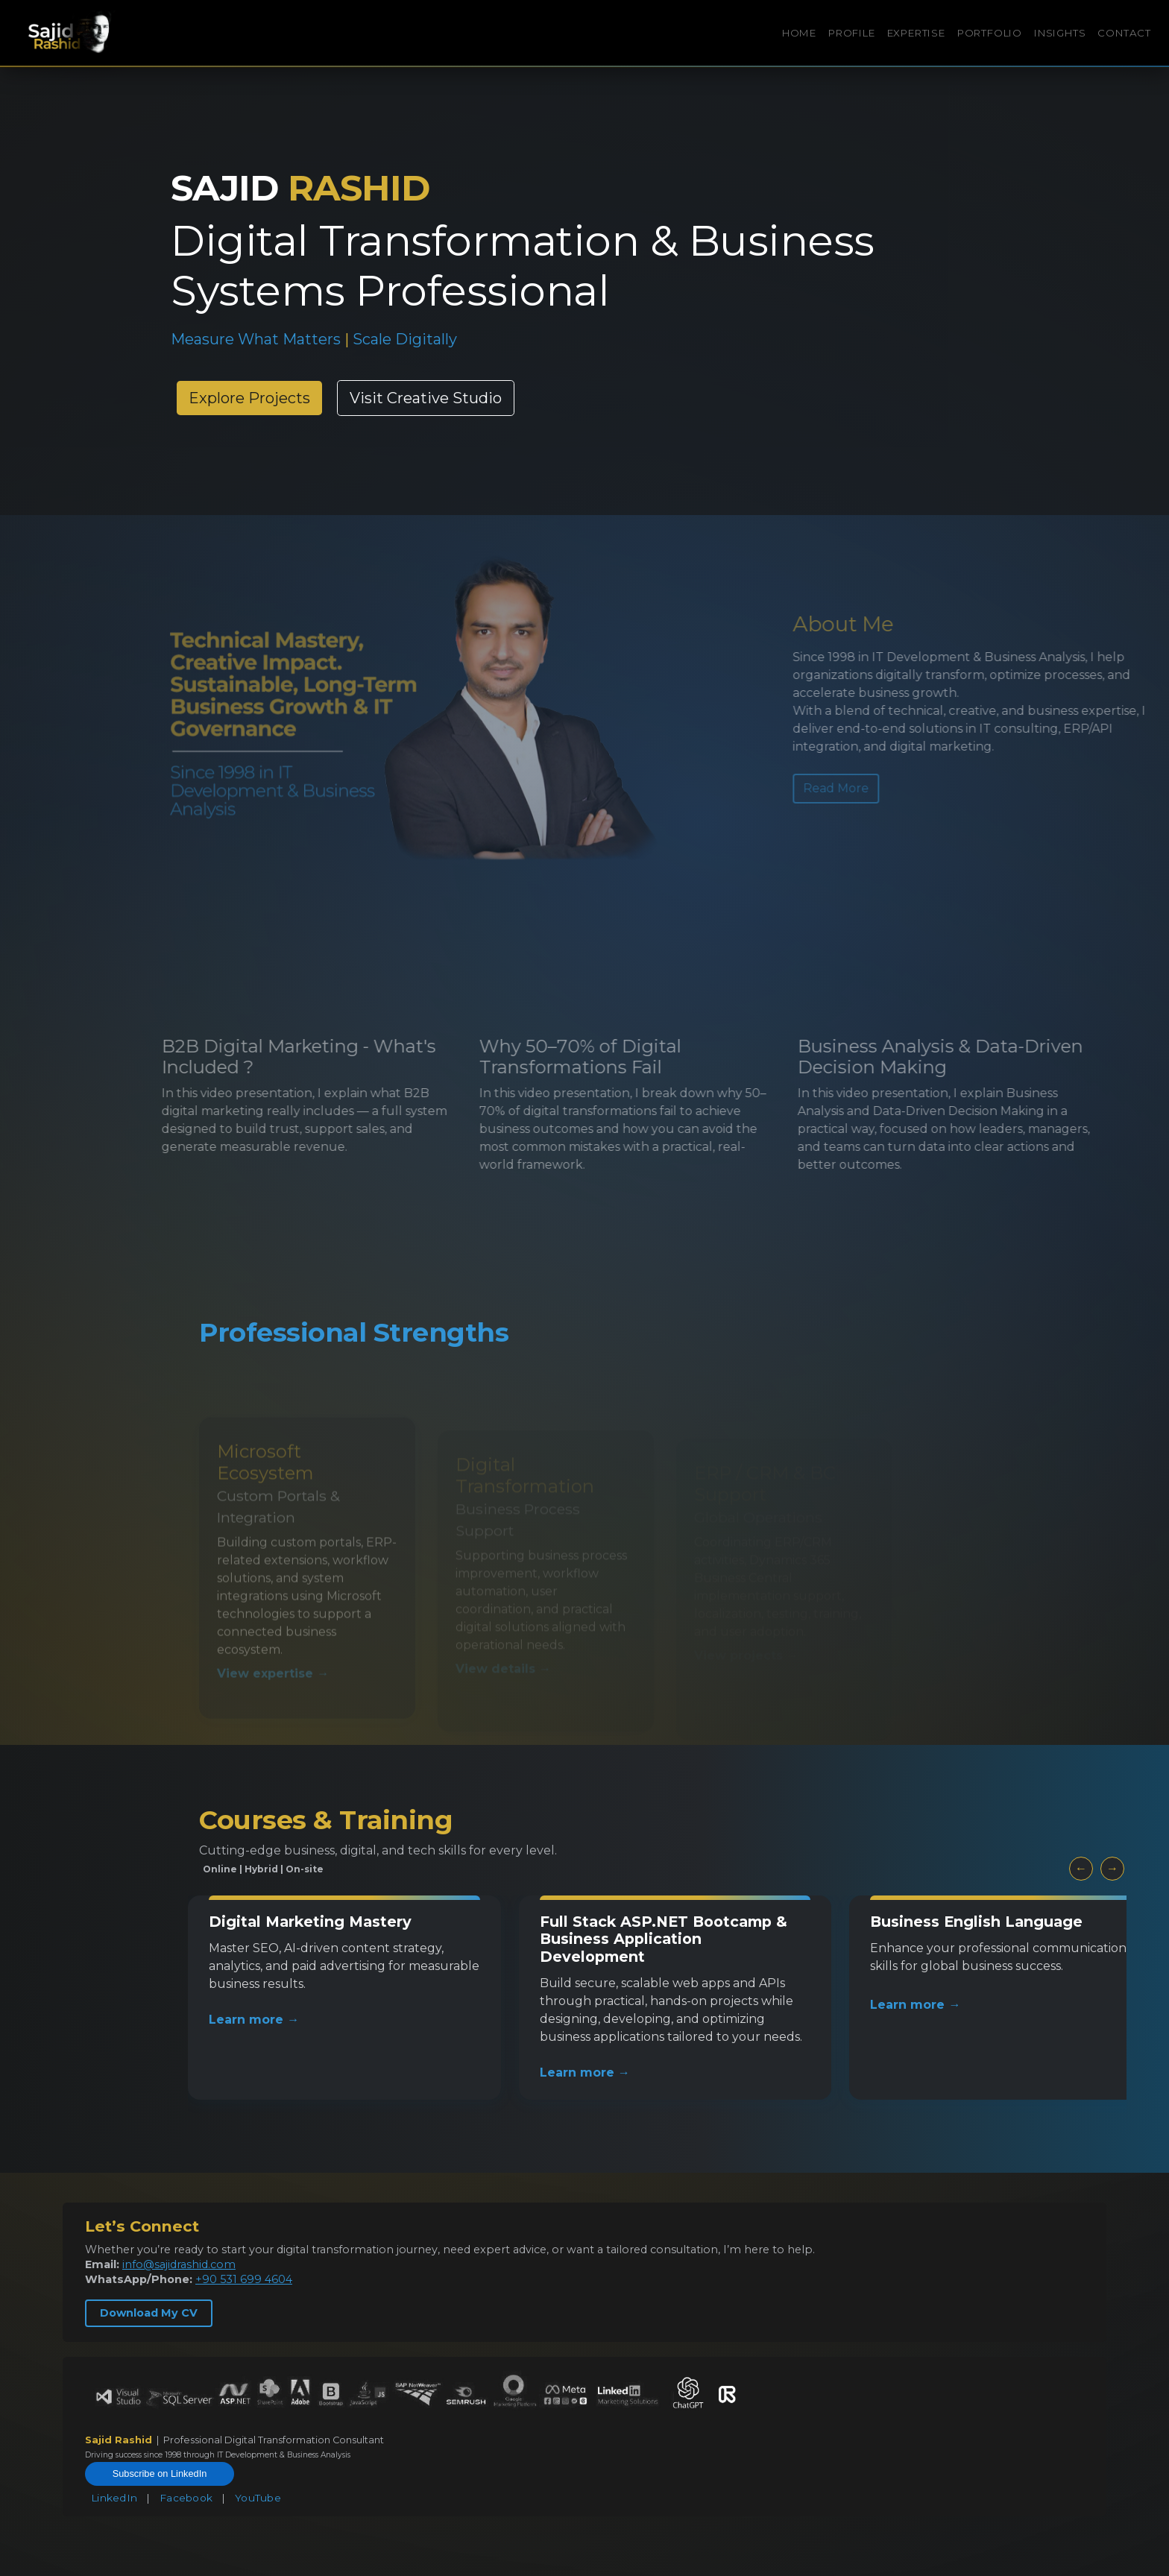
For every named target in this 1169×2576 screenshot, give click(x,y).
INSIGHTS (1060, 33)
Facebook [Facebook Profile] (186, 2498)
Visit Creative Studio (426, 398)
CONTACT (1124, 33)
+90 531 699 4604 (243, 2279)
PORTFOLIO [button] (989, 33)
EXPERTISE (916, 33)
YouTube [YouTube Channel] (258, 2498)
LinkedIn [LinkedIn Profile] (114, 2498)
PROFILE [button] (851, 33)
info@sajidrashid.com (179, 2264)
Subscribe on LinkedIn (160, 2473)
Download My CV (149, 2313)
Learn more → (254, 2019)
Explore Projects (249, 398)
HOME (799, 33)
